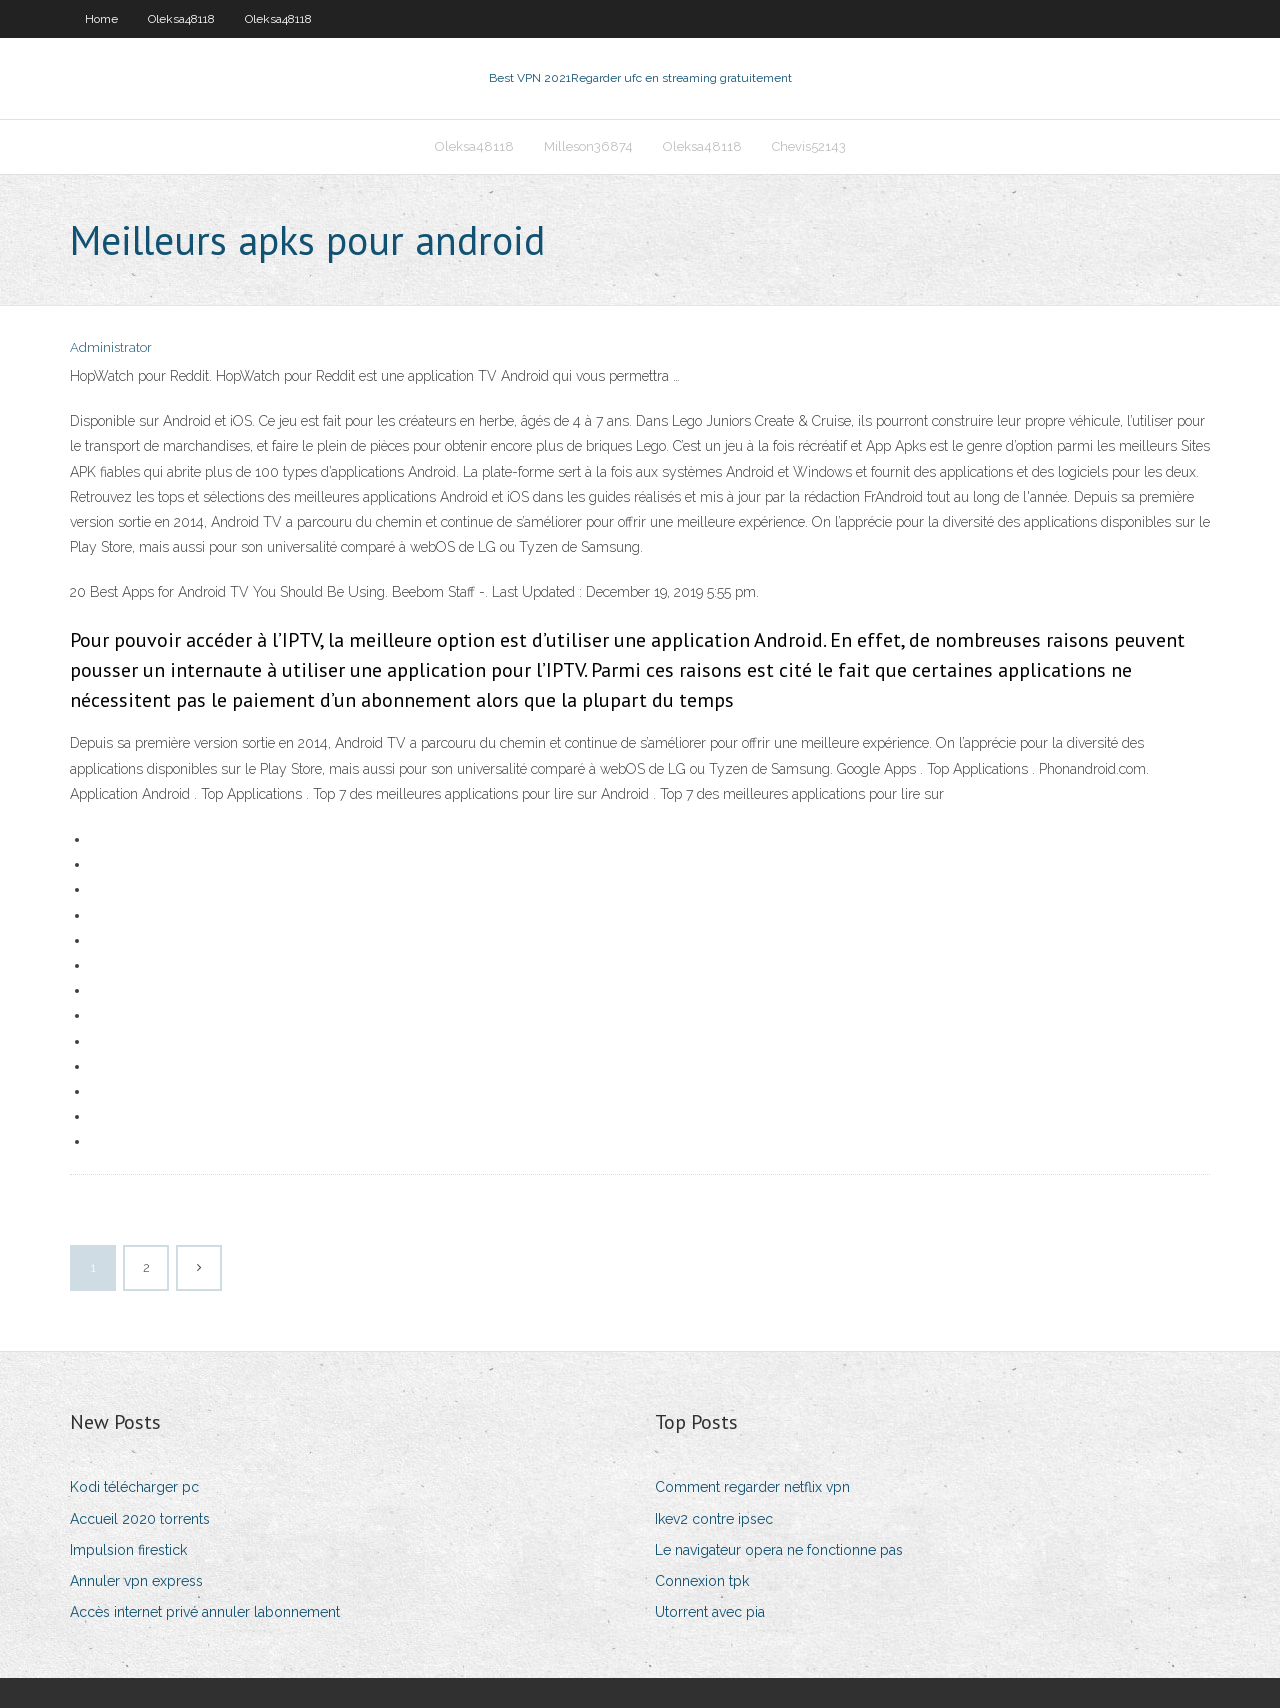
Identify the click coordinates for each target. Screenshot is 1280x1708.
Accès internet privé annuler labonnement (205, 1612)
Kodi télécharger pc (134, 1487)
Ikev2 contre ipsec (714, 1519)
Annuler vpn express (136, 1581)
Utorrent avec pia (710, 1612)
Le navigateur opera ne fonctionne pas (779, 1550)
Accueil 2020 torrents (140, 1519)
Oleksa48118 (181, 19)
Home (101, 19)
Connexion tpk (702, 1581)
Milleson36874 (588, 146)
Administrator (111, 347)
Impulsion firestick (128, 1550)
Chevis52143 (809, 146)
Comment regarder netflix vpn (752, 1487)
